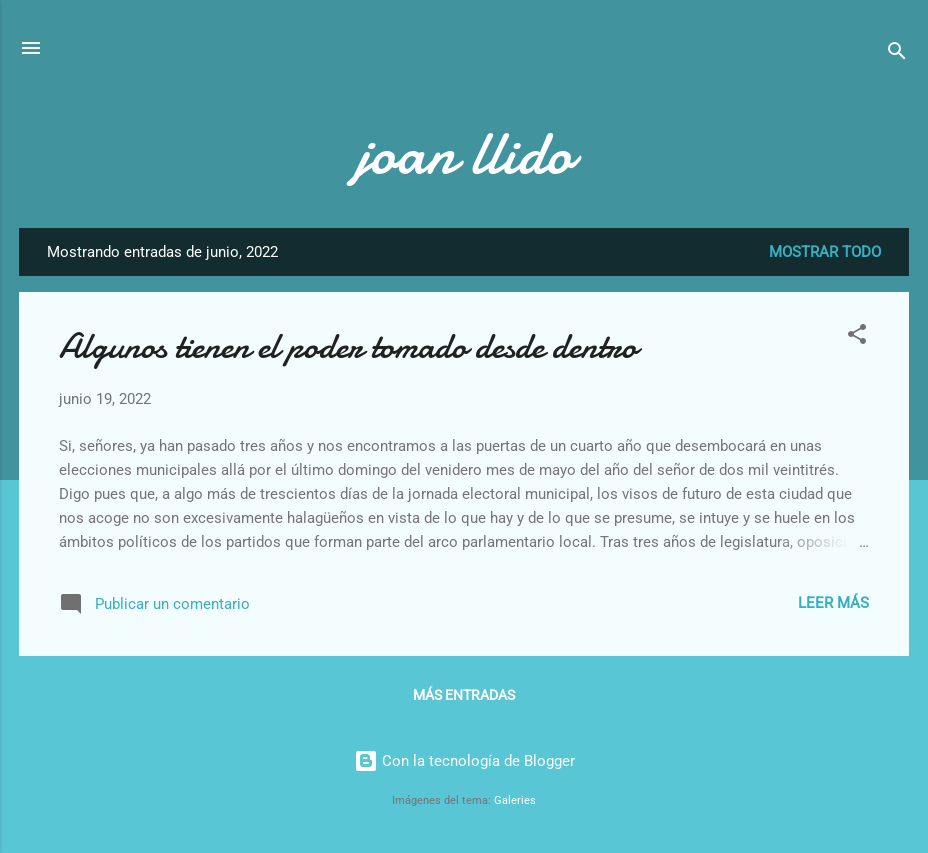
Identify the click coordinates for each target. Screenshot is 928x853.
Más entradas (464, 695)
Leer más (833, 603)
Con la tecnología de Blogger (464, 761)
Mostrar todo (825, 252)
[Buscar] (897, 54)
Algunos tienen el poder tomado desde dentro (348, 346)
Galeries (515, 800)
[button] (857, 337)
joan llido (464, 153)
